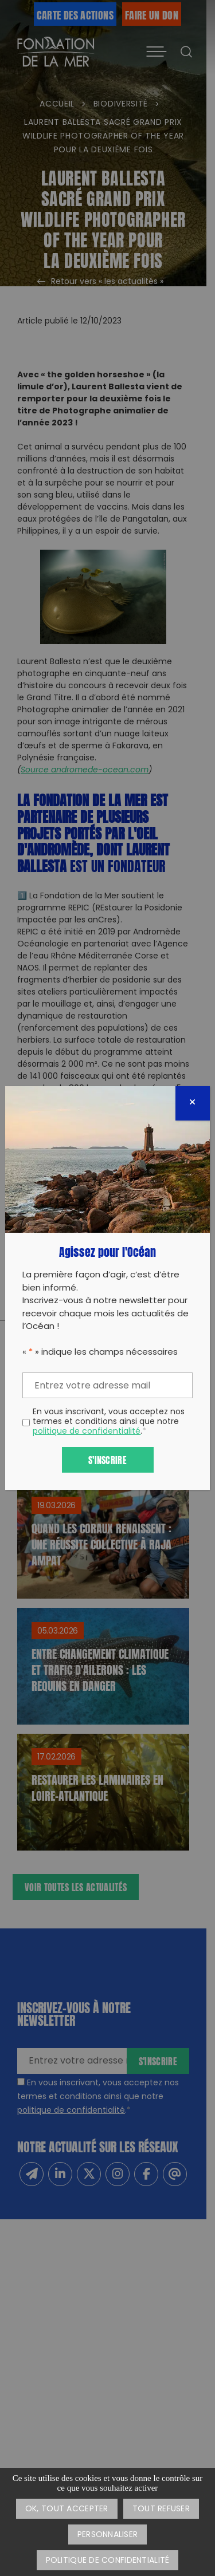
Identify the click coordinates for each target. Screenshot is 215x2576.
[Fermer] (192, 1103)
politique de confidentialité (86, 1431)
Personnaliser (107, 2535)
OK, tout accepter (66, 2509)
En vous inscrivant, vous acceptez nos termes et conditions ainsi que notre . (109, 1422)
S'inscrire (107, 1459)
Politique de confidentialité (108, 2560)
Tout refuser (161, 2509)
